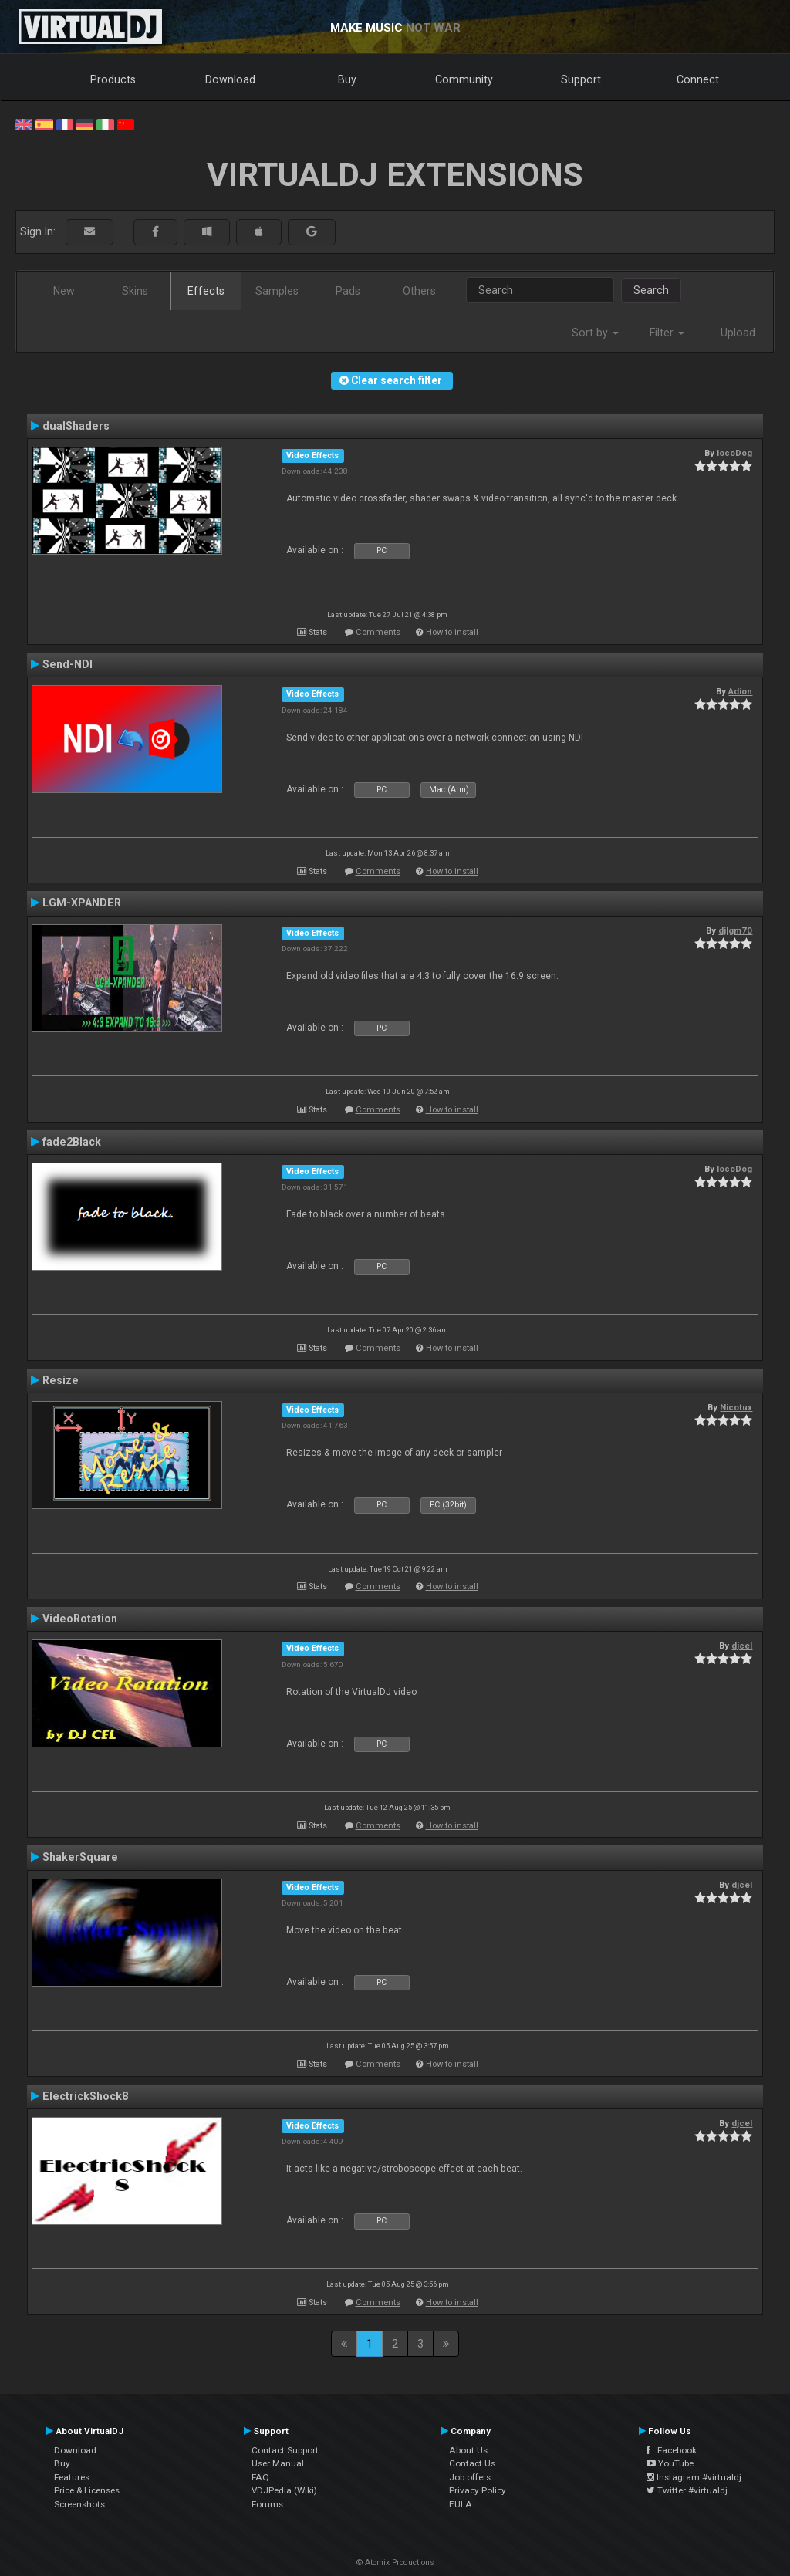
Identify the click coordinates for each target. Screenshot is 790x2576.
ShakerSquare (80, 1857)
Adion (740, 691)
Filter (667, 332)
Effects (206, 291)
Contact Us (472, 2463)
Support (581, 79)
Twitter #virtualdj (687, 2490)
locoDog (734, 452)
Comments (378, 632)
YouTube (670, 2463)
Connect (698, 79)
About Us (468, 2450)
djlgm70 (735, 930)
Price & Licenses (87, 2490)
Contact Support (285, 2450)
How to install (452, 632)
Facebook (672, 2450)
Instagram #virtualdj (694, 2477)
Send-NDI (67, 664)
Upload (738, 332)
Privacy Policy (477, 2490)
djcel (741, 1645)
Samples (277, 291)
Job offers (470, 2477)
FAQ (260, 2477)
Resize (60, 1380)
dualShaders (76, 426)
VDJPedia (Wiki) (284, 2490)
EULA (460, 2504)
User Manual (278, 2463)
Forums (267, 2504)
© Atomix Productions (395, 2562)
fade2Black (71, 1142)
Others (419, 291)
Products (113, 79)
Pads (348, 291)
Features (71, 2477)
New (64, 291)
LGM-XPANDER (81, 902)
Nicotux (736, 1407)
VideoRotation (79, 1618)
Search (651, 290)
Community (464, 79)
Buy (347, 79)
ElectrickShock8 (85, 2096)
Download (230, 79)
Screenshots (79, 2504)
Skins (135, 291)
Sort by (595, 332)
